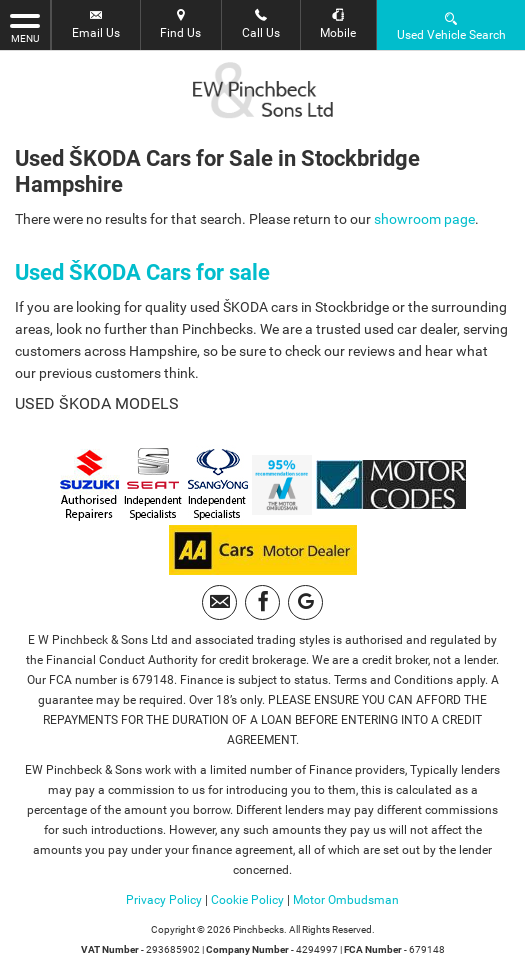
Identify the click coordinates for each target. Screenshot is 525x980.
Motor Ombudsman (346, 900)
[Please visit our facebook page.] (262, 602)
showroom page (424, 219)
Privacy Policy (164, 900)
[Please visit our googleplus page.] (305, 602)
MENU (25, 27)
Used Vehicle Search (451, 25)
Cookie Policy (247, 900)
